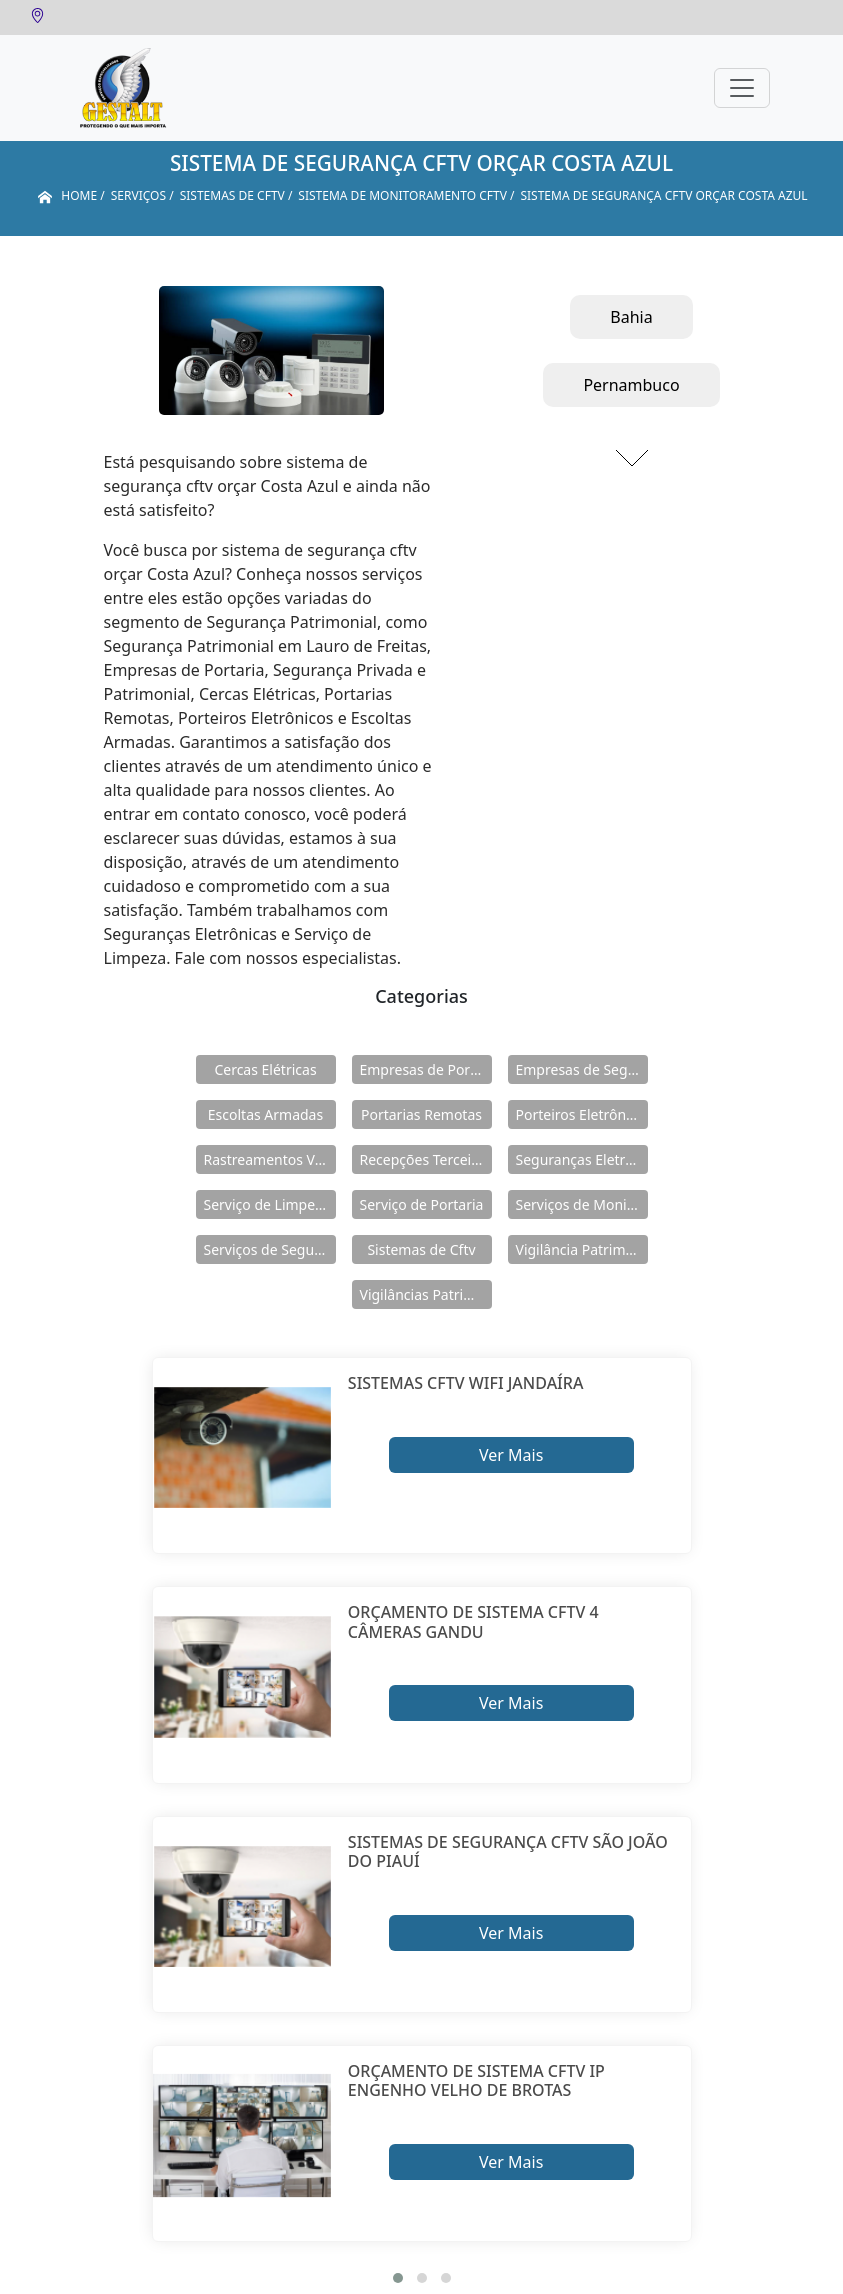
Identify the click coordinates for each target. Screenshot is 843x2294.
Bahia (631, 317)
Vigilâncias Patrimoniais (426, 1294)
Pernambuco (631, 385)
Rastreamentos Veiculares (270, 1159)
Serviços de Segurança (270, 1249)
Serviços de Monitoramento (582, 1204)
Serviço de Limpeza (267, 1204)
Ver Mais (511, 1455)
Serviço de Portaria (422, 1204)
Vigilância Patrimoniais (582, 1249)
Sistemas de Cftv (421, 1249)
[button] (398, 2278)
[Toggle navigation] (742, 88)
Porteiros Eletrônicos (582, 1114)
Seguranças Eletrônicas (582, 1159)
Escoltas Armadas (265, 1114)
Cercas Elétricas (265, 1069)
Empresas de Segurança (582, 1069)
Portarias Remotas (421, 1114)
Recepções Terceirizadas (426, 1159)
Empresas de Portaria (426, 1069)
